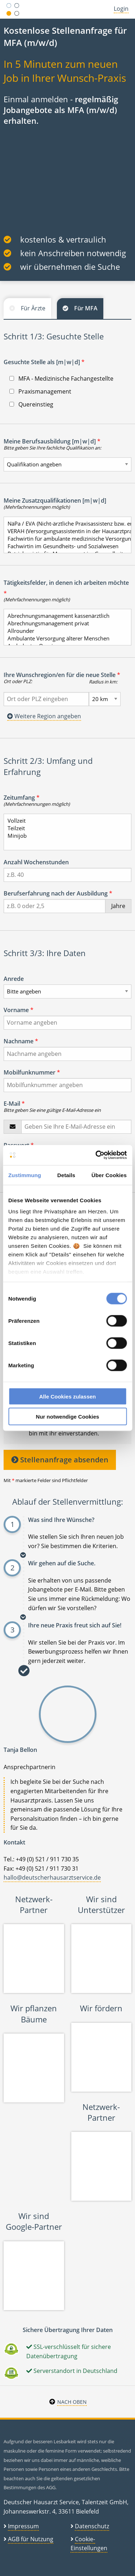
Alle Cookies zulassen (67, 1396)
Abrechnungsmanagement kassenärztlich (64, 616)
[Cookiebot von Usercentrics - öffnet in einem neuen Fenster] (96, 1155)
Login (121, 9)
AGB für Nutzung (30, 2539)
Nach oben (72, 2401)
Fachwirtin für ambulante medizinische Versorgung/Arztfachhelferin (64, 538)
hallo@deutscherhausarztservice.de (52, 1877)
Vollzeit (64, 820)
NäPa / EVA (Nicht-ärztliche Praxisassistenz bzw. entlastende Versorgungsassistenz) (64, 523)
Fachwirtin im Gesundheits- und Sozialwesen (64, 546)
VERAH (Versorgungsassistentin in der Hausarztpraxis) (64, 531)
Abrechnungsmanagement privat (64, 623)
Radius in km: (103, 681)
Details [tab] (66, 1175)
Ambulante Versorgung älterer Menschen (64, 638)
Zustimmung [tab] (24, 1175)
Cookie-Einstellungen (89, 2543)
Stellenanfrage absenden (59, 1460)
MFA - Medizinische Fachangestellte (61, 378)
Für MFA (86, 308)
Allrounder (64, 631)
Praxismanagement (40, 391)
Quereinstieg (31, 404)
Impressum (23, 2526)
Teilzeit (64, 828)
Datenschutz (92, 2526)
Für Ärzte (33, 308)
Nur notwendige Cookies (67, 1417)
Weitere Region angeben (44, 716)
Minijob (64, 836)
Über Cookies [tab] (109, 1175)
